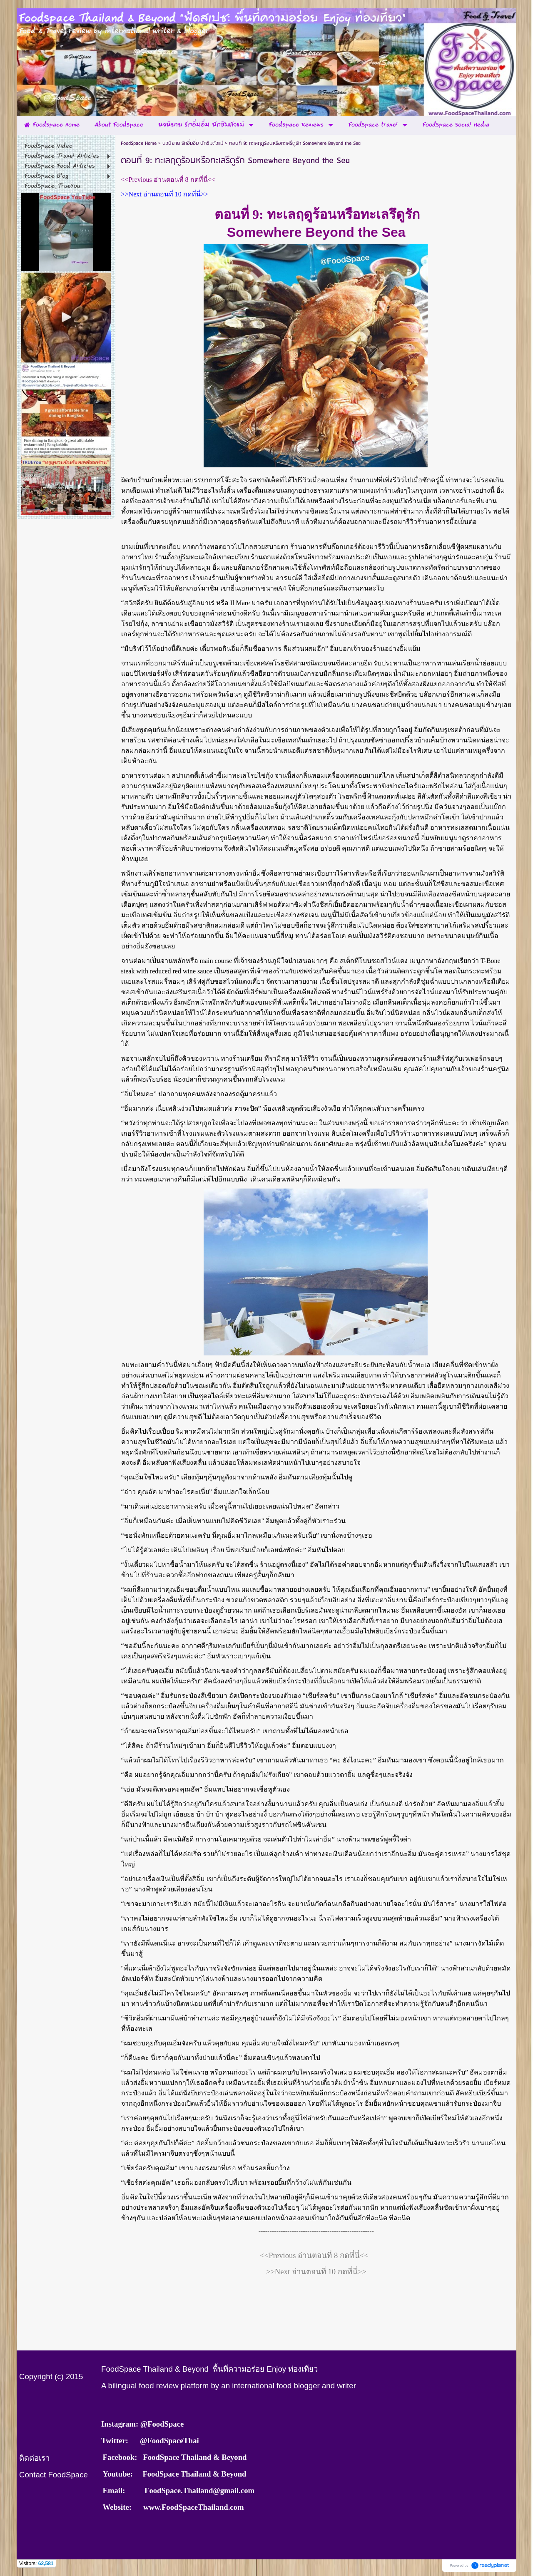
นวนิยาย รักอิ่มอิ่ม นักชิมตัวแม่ (192, 143)
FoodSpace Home (139, 143)
